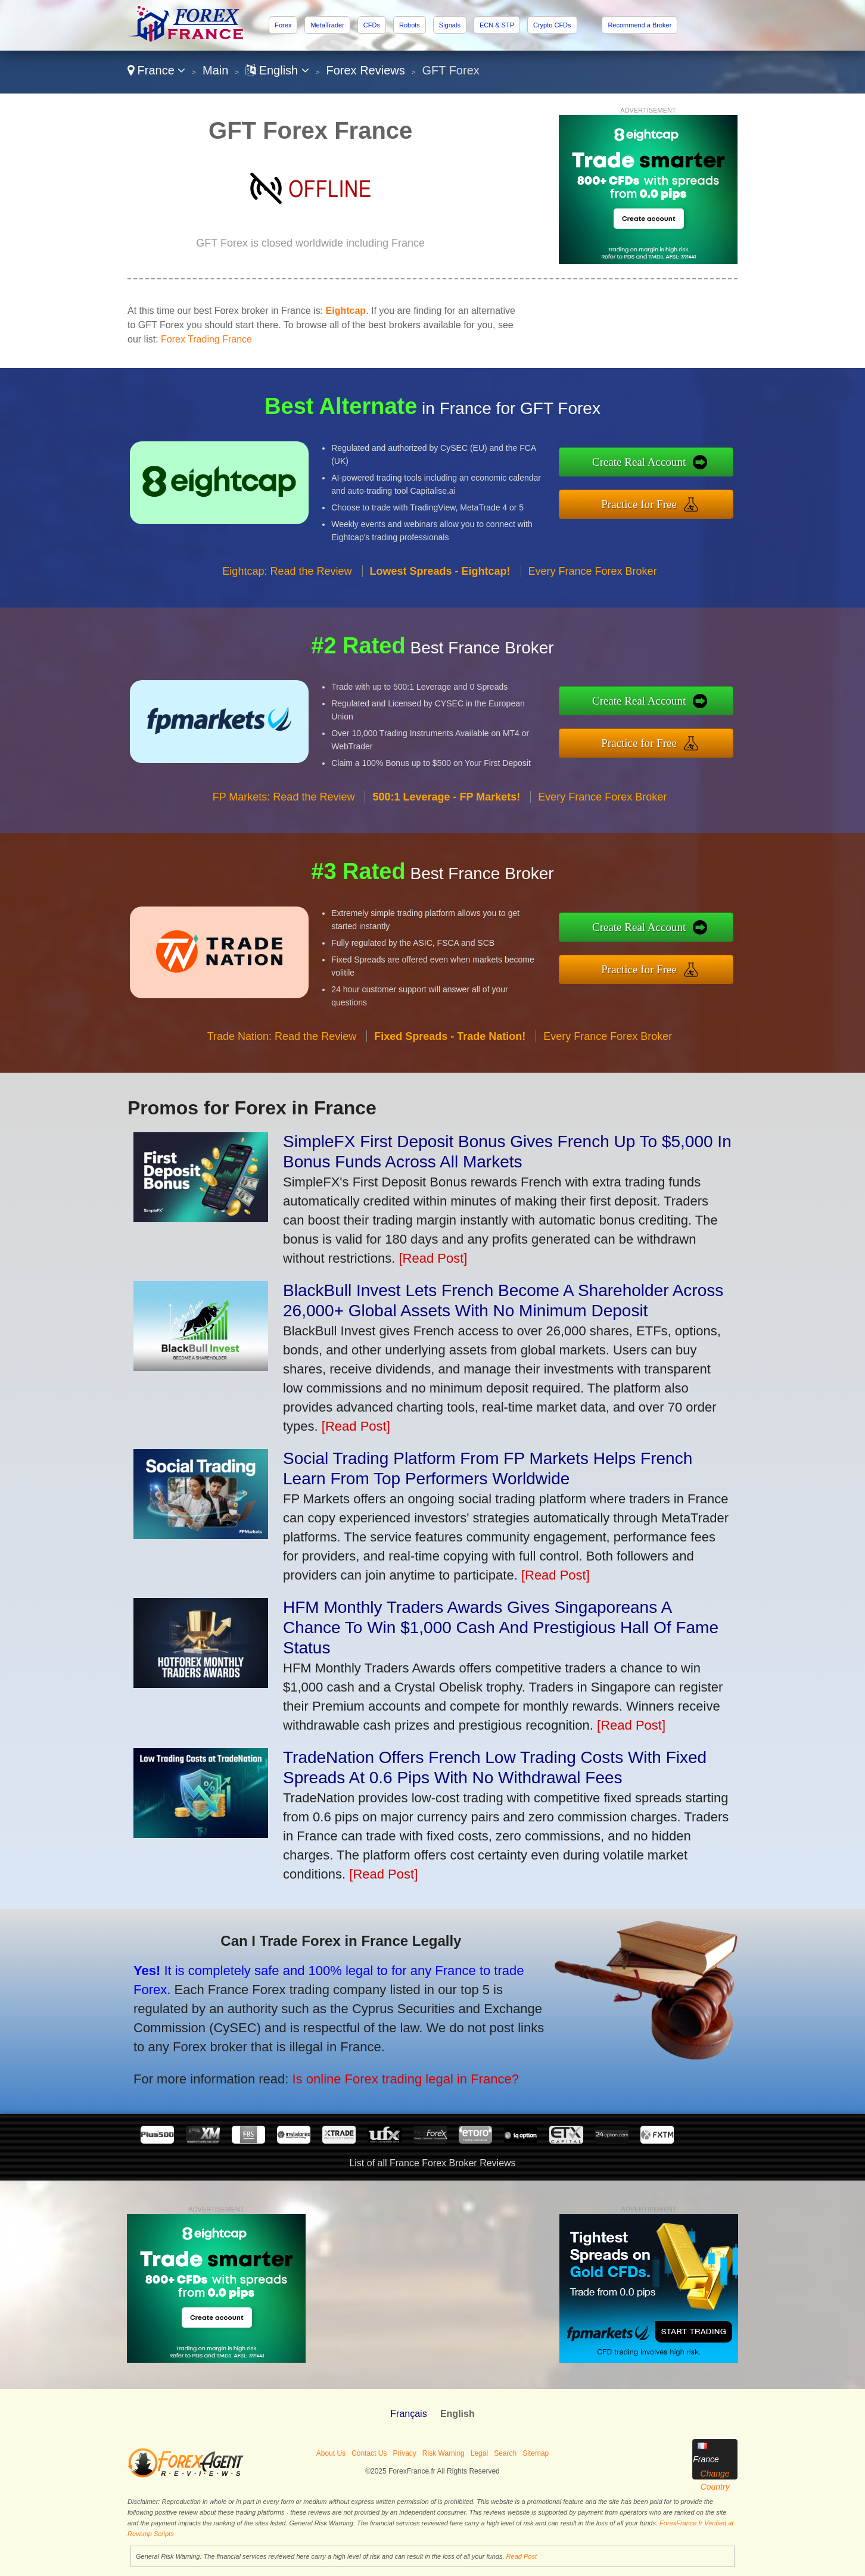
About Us (331, 2453)
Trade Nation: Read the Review (281, 1094)
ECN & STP (497, 25)
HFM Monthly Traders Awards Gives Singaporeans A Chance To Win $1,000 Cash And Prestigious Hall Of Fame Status (500, 1627)
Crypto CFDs (552, 25)
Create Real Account (700, 470)
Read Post (521, 2556)
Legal (479, 2453)
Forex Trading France (206, 339)
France (156, 70)
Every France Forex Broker (592, 629)
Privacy (404, 2453)
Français (408, 2414)
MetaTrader (327, 25)
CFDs (371, 25)
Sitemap (535, 2453)
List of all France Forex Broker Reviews (432, 2163)
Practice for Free (700, 496)
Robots (409, 25)
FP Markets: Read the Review (284, 855)
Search (505, 2453)
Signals (449, 25)
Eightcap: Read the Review (286, 629)
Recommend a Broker (639, 25)
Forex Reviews (365, 70)
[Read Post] (433, 1258)
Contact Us (369, 2453)
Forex (283, 25)
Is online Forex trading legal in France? (322, 2052)
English (277, 70)
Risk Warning (443, 2453)
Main (215, 70)
